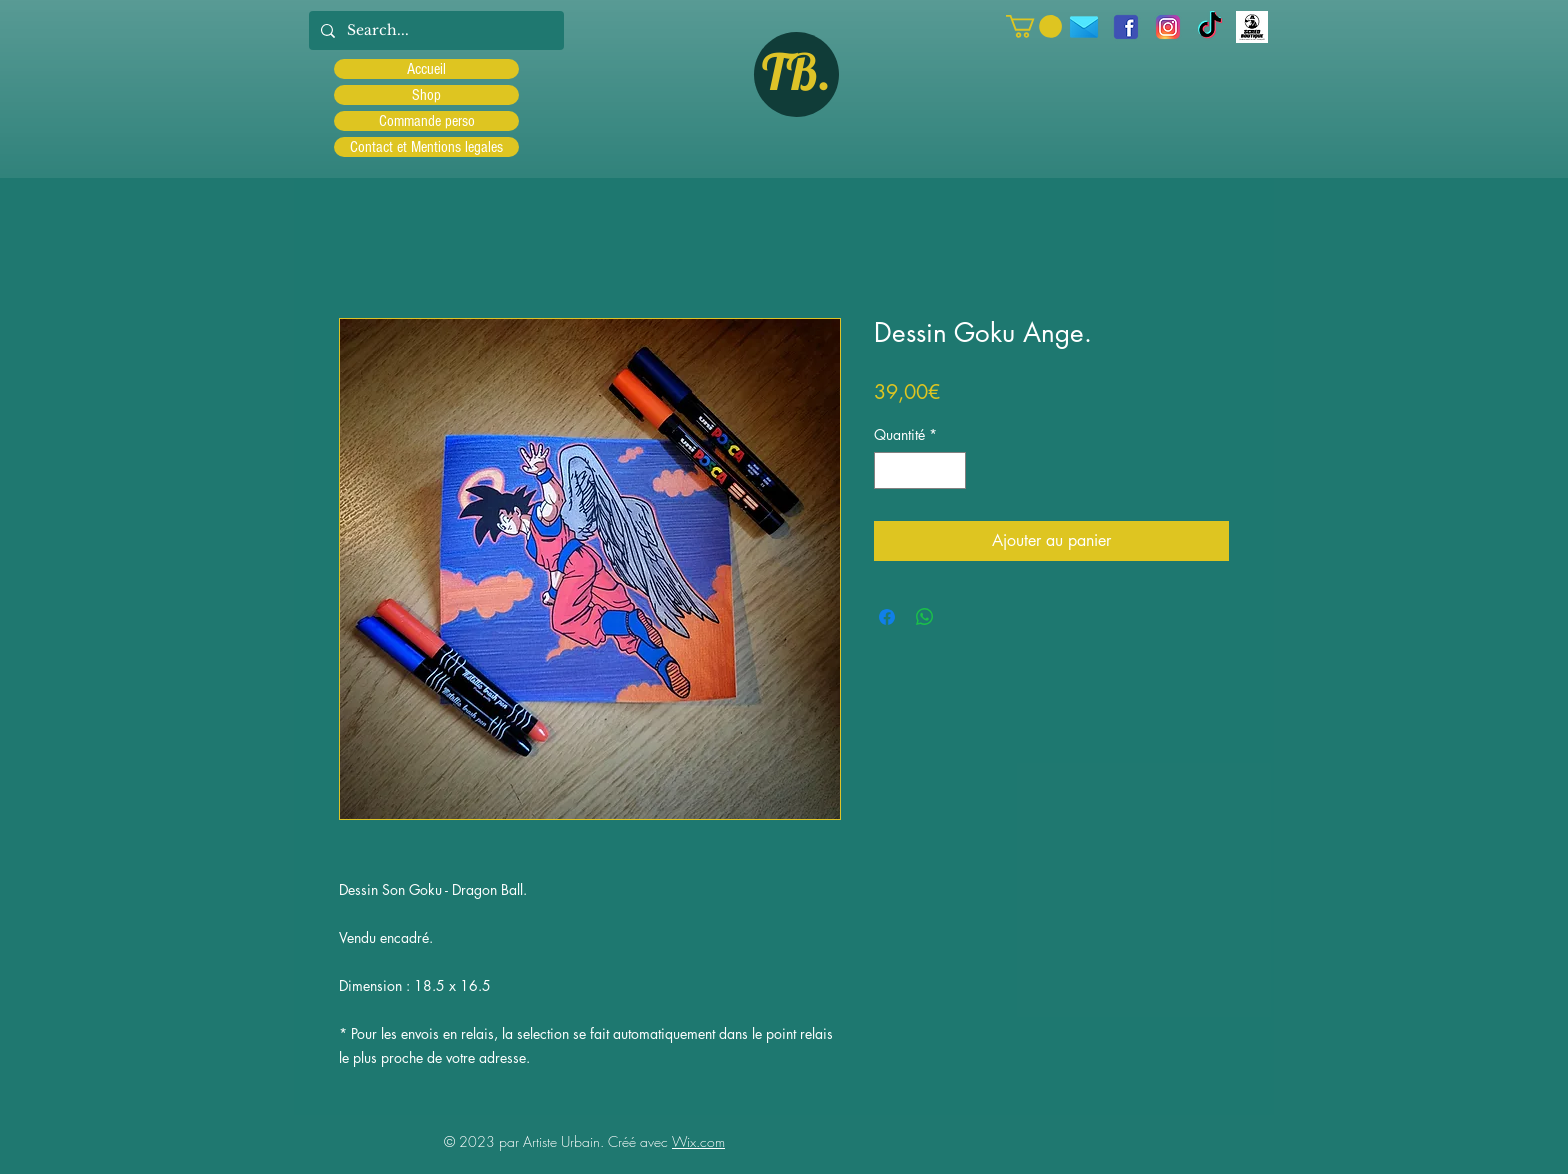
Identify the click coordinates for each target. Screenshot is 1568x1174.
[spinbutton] (920, 470)
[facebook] (1126, 27)
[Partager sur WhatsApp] (925, 617)
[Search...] (434, 30)
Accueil (426, 69)
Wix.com (698, 1141)
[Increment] (950, 470)
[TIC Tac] (1210, 27)
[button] (1034, 26)
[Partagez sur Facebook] (887, 617)
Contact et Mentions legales (426, 147)
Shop (426, 95)
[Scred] (1252, 27)
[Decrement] (889, 470)
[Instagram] (1168, 27)
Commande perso (427, 121)
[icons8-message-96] (1084, 27)
